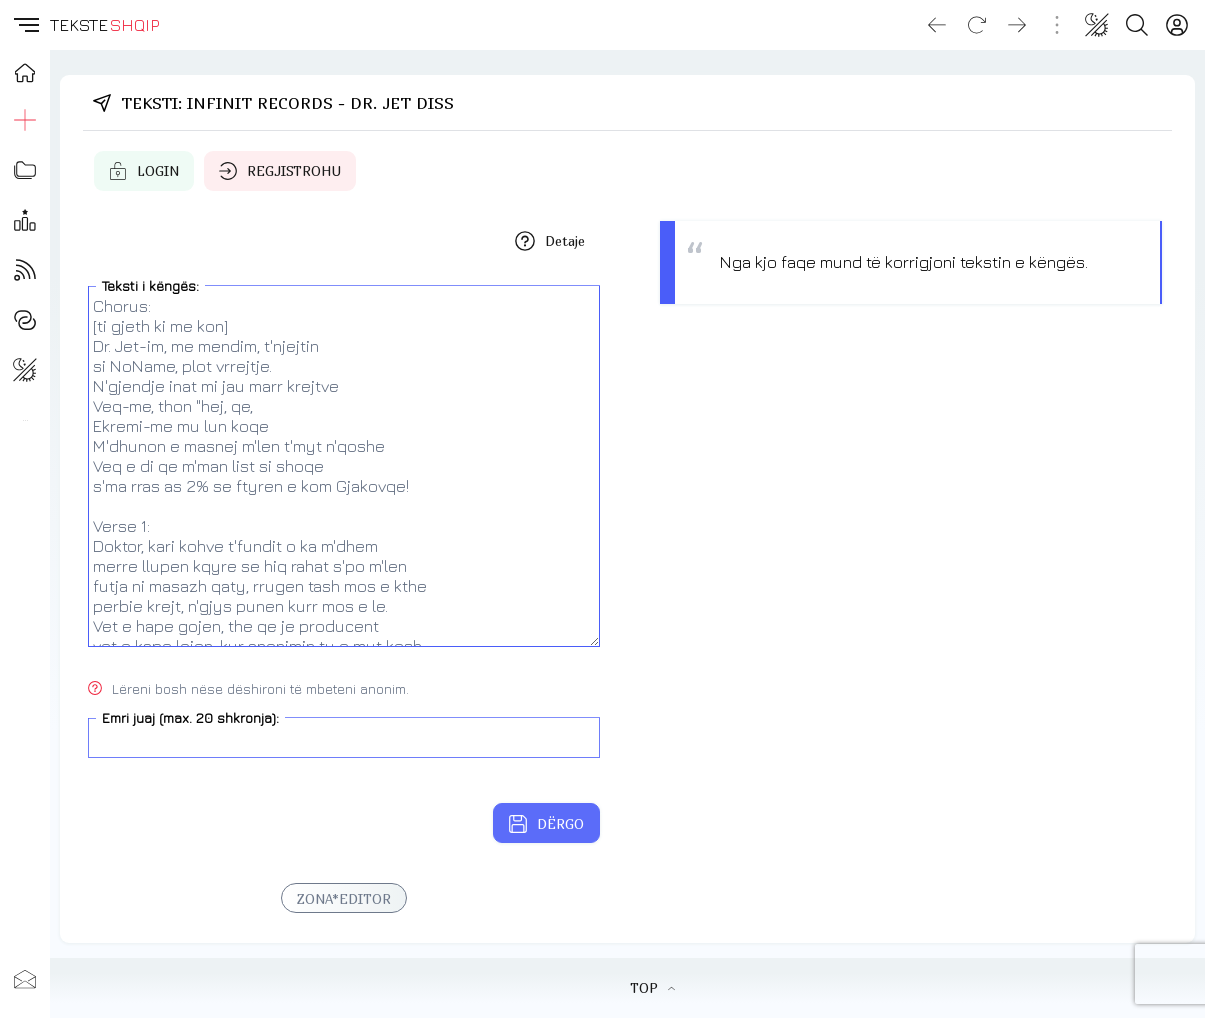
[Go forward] (1017, 25)
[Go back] (937, 25)
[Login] (1177, 25)
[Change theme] (1097, 25)
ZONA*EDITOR (344, 899)
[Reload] (977, 25)
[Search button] (1137, 25)
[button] (25, 25)
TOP (652, 988)
